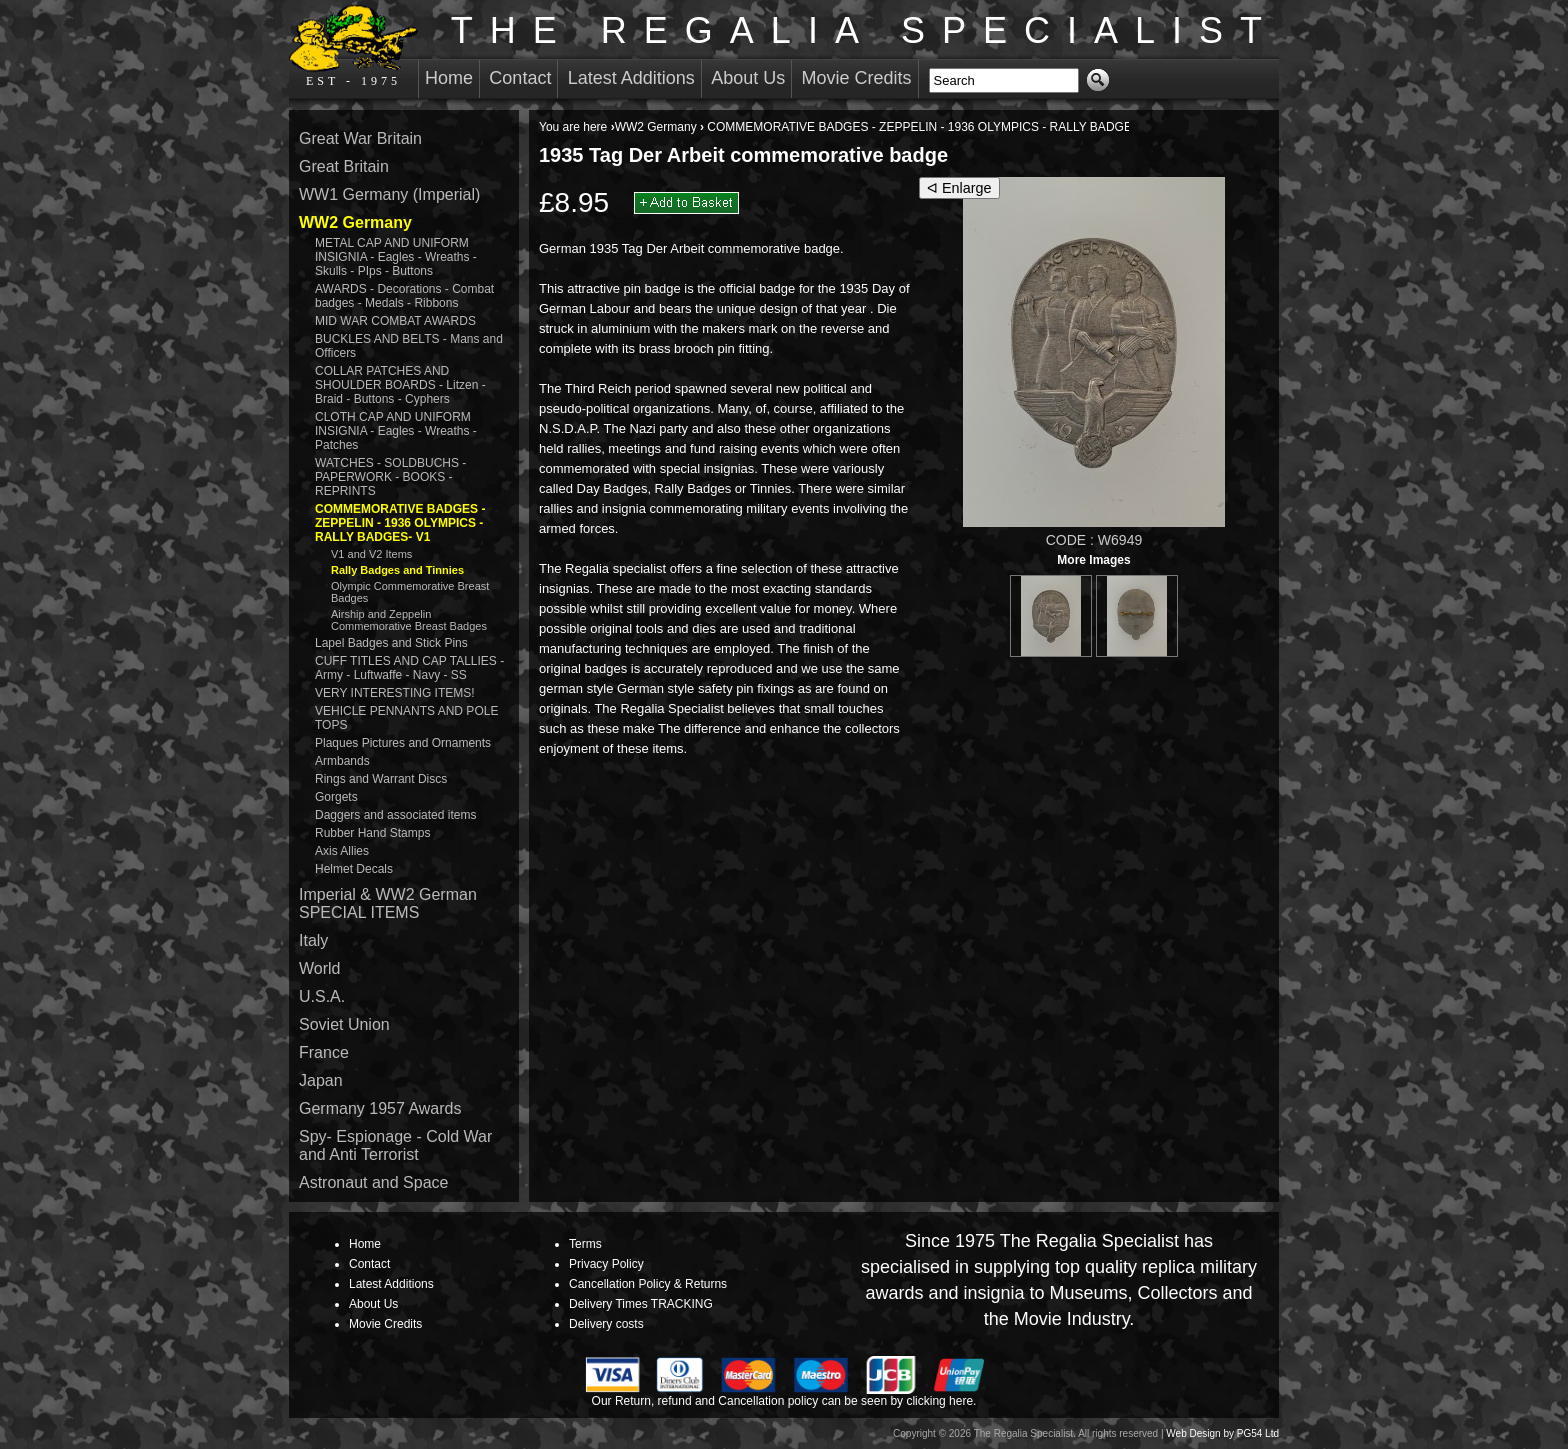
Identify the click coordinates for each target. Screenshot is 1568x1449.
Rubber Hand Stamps (372, 833)
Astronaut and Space (373, 1182)
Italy (313, 940)
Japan (321, 1080)
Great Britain (344, 166)
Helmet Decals (354, 869)
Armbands (342, 761)
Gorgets (336, 797)
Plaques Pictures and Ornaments (403, 743)
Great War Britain (360, 138)
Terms (585, 1244)
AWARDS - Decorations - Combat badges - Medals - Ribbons (404, 296)
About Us (748, 78)
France (324, 1052)
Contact (520, 78)
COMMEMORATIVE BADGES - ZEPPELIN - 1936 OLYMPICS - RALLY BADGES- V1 (934, 127)
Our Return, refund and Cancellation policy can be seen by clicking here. (784, 1401)
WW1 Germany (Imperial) (389, 194)
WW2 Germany (656, 127)
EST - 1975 (353, 46)
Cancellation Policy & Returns (648, 1284)
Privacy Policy (606, 1264)
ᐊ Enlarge (959, 188)
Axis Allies (342, 851)
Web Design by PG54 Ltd (1222, 1433)
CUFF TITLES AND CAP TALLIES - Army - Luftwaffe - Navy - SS (409, 668)
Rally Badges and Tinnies (397, 570)
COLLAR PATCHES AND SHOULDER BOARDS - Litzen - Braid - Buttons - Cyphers (400, 385)
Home (449, 78)
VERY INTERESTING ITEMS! (395, 693)
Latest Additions (631, 78)
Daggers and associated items (395, 815)
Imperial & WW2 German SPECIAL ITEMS (388, 903)
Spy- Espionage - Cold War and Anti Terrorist (395, 1145)
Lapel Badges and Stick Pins (391, 643)
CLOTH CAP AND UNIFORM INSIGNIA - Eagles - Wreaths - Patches (396, 431)
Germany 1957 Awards (380, 1108)
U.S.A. (322, 996)
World (320, 968)
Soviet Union (344, 1024)
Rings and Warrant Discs (381, 779)
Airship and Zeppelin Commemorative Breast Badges (409, 620)
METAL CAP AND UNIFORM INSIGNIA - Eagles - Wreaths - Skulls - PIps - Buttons (396, 257)
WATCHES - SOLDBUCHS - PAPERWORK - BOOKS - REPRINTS (390, 477)
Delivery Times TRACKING (641, 1304)
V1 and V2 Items (371, 554)
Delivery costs (606, 1324)
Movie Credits (857, 78)
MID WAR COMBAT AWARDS (395, 321)
